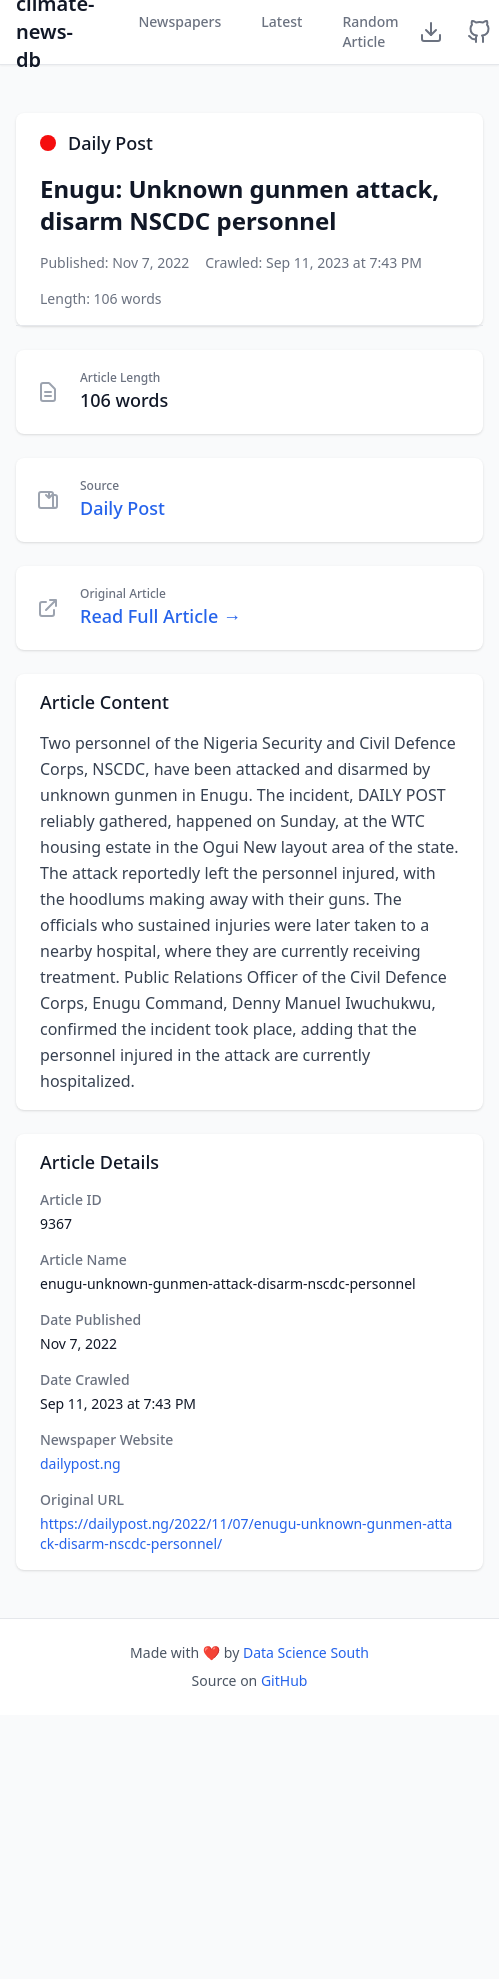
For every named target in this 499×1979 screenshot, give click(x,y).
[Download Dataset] (431, 32)
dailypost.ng (80, 1463)
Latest (281, 21)
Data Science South (306, 1652)
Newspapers (179, 21)
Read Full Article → (160, 616)
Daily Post (122, 508)
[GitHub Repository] (479, 32)
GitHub (284, 1680)
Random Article (370, 31)
